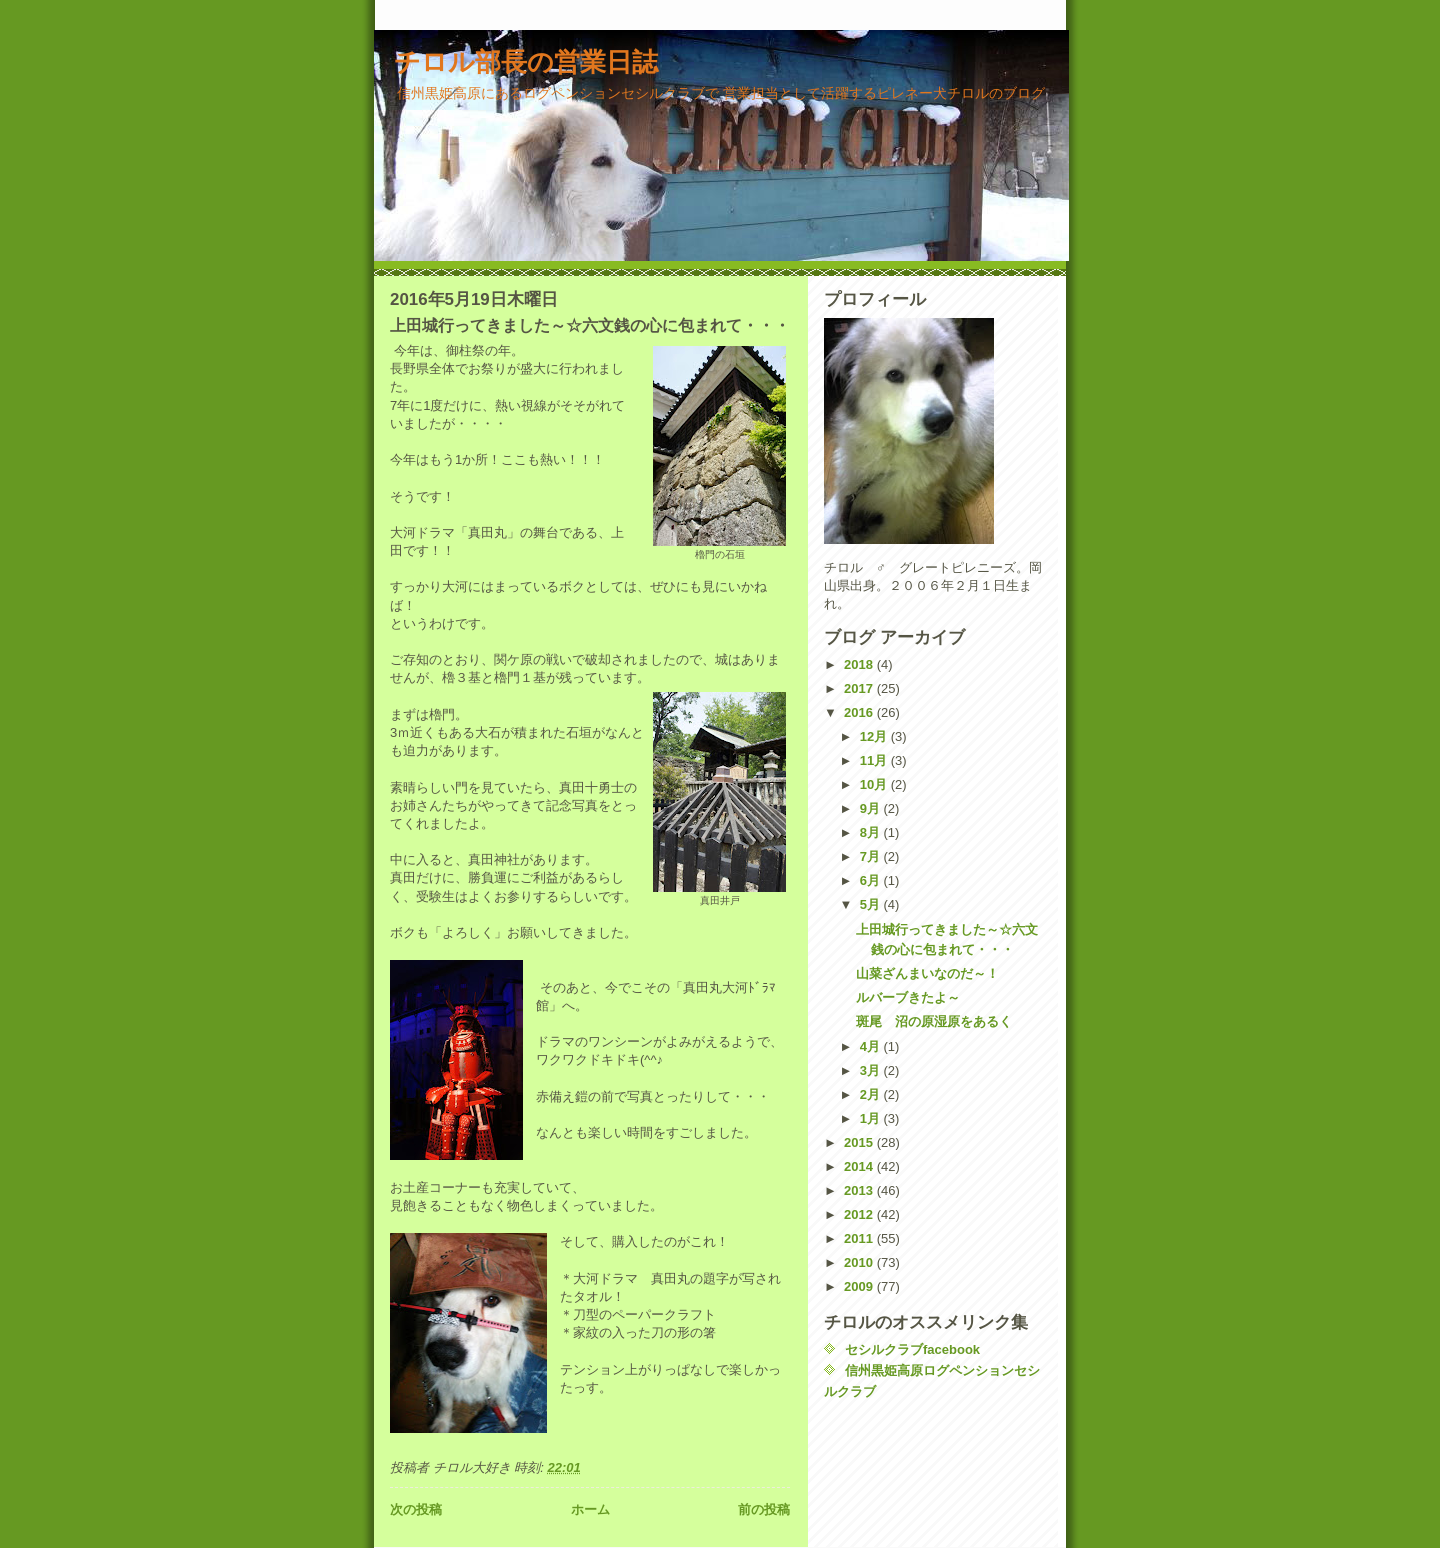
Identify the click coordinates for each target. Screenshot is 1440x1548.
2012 (860, 1214)
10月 (875, 784)
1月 (872, 1118)
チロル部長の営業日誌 (526, 62)
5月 (872, 904)
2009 (860, 1286)
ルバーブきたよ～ (908, 997)
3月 (872, 1070)
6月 (872, 880)
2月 (872, 1094)
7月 (872, 856)
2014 (860, 1166)
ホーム (590, 1509)
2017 (860, 688)
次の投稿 (416, 1509)
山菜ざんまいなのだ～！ (927, 973)
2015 (860, 1142)
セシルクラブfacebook (912, 1349)
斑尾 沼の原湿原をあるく (934, 1021)
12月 (875, 736)
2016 (860, 712)
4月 (872, 1046)
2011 (860, 1238)
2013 (860, 1190)
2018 (860, 664)
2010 (860, 1262)
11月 (875, 760)
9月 (872, 808)
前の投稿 (764, 1509)
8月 (872, 832)
